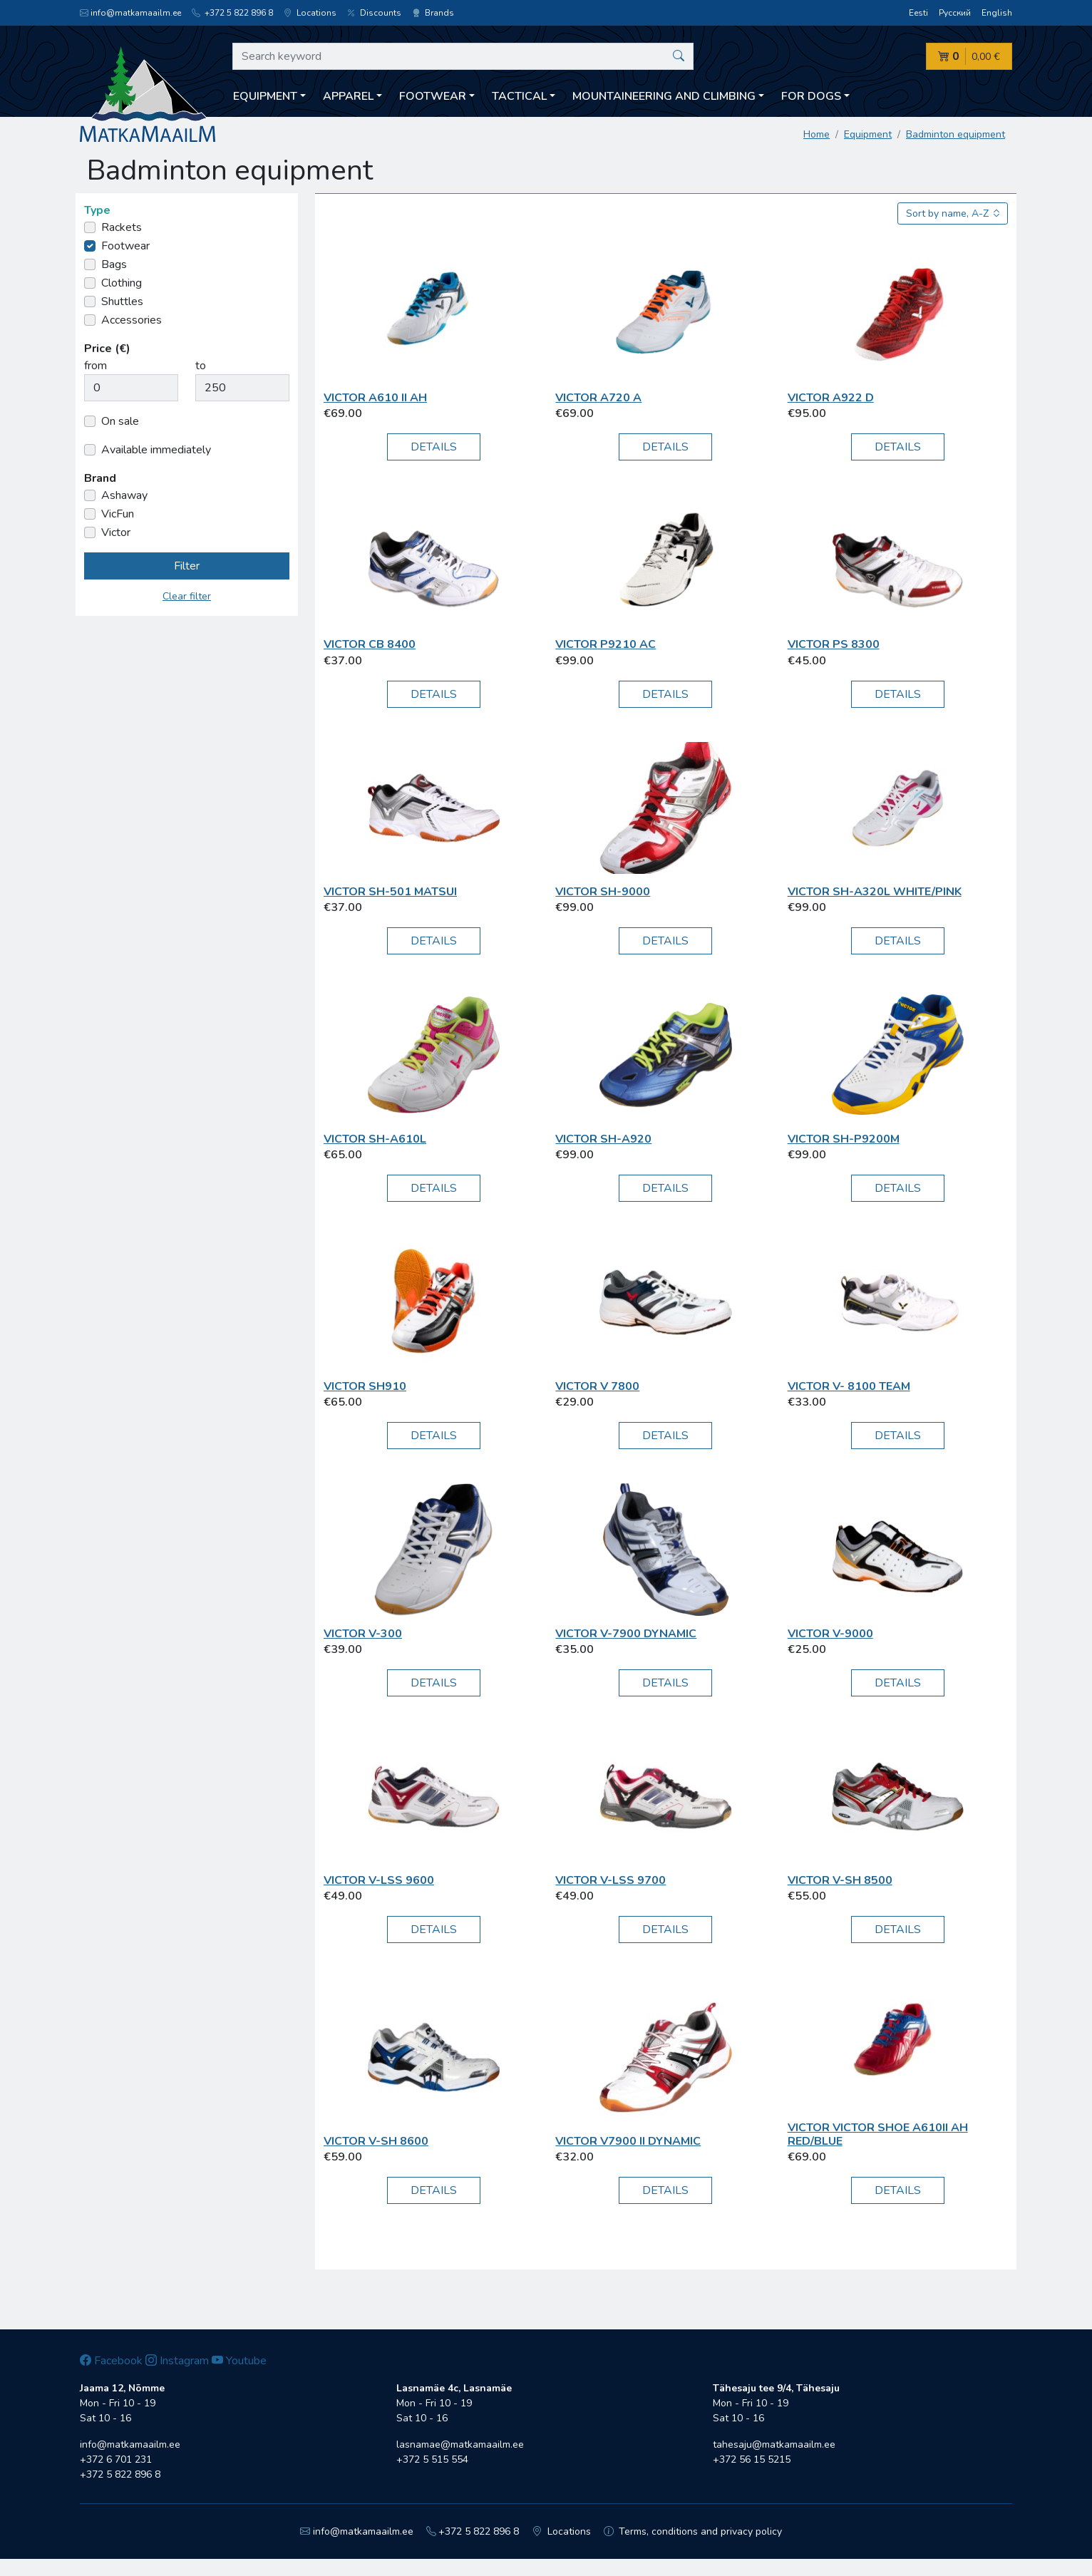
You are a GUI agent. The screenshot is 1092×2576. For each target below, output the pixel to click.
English (997, 13)
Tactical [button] (519, 96)
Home (816, 134)
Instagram (177, 2361)
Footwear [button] (432, 96)
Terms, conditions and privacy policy (693, 2531)
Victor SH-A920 (603, 1139)
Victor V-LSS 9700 (610, 1880)
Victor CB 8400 (370, 644)
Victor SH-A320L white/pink (875, 892)
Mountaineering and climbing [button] (664, 96)
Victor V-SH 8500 (840, 1880)
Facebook (111, 2361)
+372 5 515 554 (432, 2459)
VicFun (117, 514)
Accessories (131, 320)
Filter (187, 566)
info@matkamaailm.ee (130, 13)
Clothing (121, 283)
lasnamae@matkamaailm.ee (460, 2444)
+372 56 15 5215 (751, 2459)
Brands (433, 13)
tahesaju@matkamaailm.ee (774, 2444)
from (95, 365)
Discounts (374, 13)
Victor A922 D (831, 398)
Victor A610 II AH (375, 398)
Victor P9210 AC (605, 644)
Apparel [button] (348, 96)
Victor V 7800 (597, 1386)
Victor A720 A (598, 398)
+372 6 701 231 (116, 2459)
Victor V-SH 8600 (376, 2141)
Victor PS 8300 (834, 644)
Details (434, 447)
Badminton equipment (955, 134)
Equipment (868, 134)
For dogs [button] (811, 96)
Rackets (121, 227)
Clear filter (187, 596)
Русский (955, 13)
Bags (114, 264)
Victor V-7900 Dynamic (625, 1634)
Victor (115, 532)
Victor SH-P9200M (844, 1139)
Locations (310, 13)
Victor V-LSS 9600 (379, 1880)
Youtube (239, 2361)
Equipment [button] (265, 96)
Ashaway (124, 495)
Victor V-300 (363, 1634)
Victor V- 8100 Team (849, 1386)
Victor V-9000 (830, 1634)
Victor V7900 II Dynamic (628, 2141)
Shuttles (122, 301)
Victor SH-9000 (602, 892)
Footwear (125, 246)
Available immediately (156, 450)
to (200, 365)
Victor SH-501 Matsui (390, 892)
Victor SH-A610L (375, 1139)
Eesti (918, 13)
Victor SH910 (365, 1386)
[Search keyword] (463, 56)
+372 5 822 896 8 (232, 13)
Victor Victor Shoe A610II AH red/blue (878, 2134)
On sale (120, 421)
